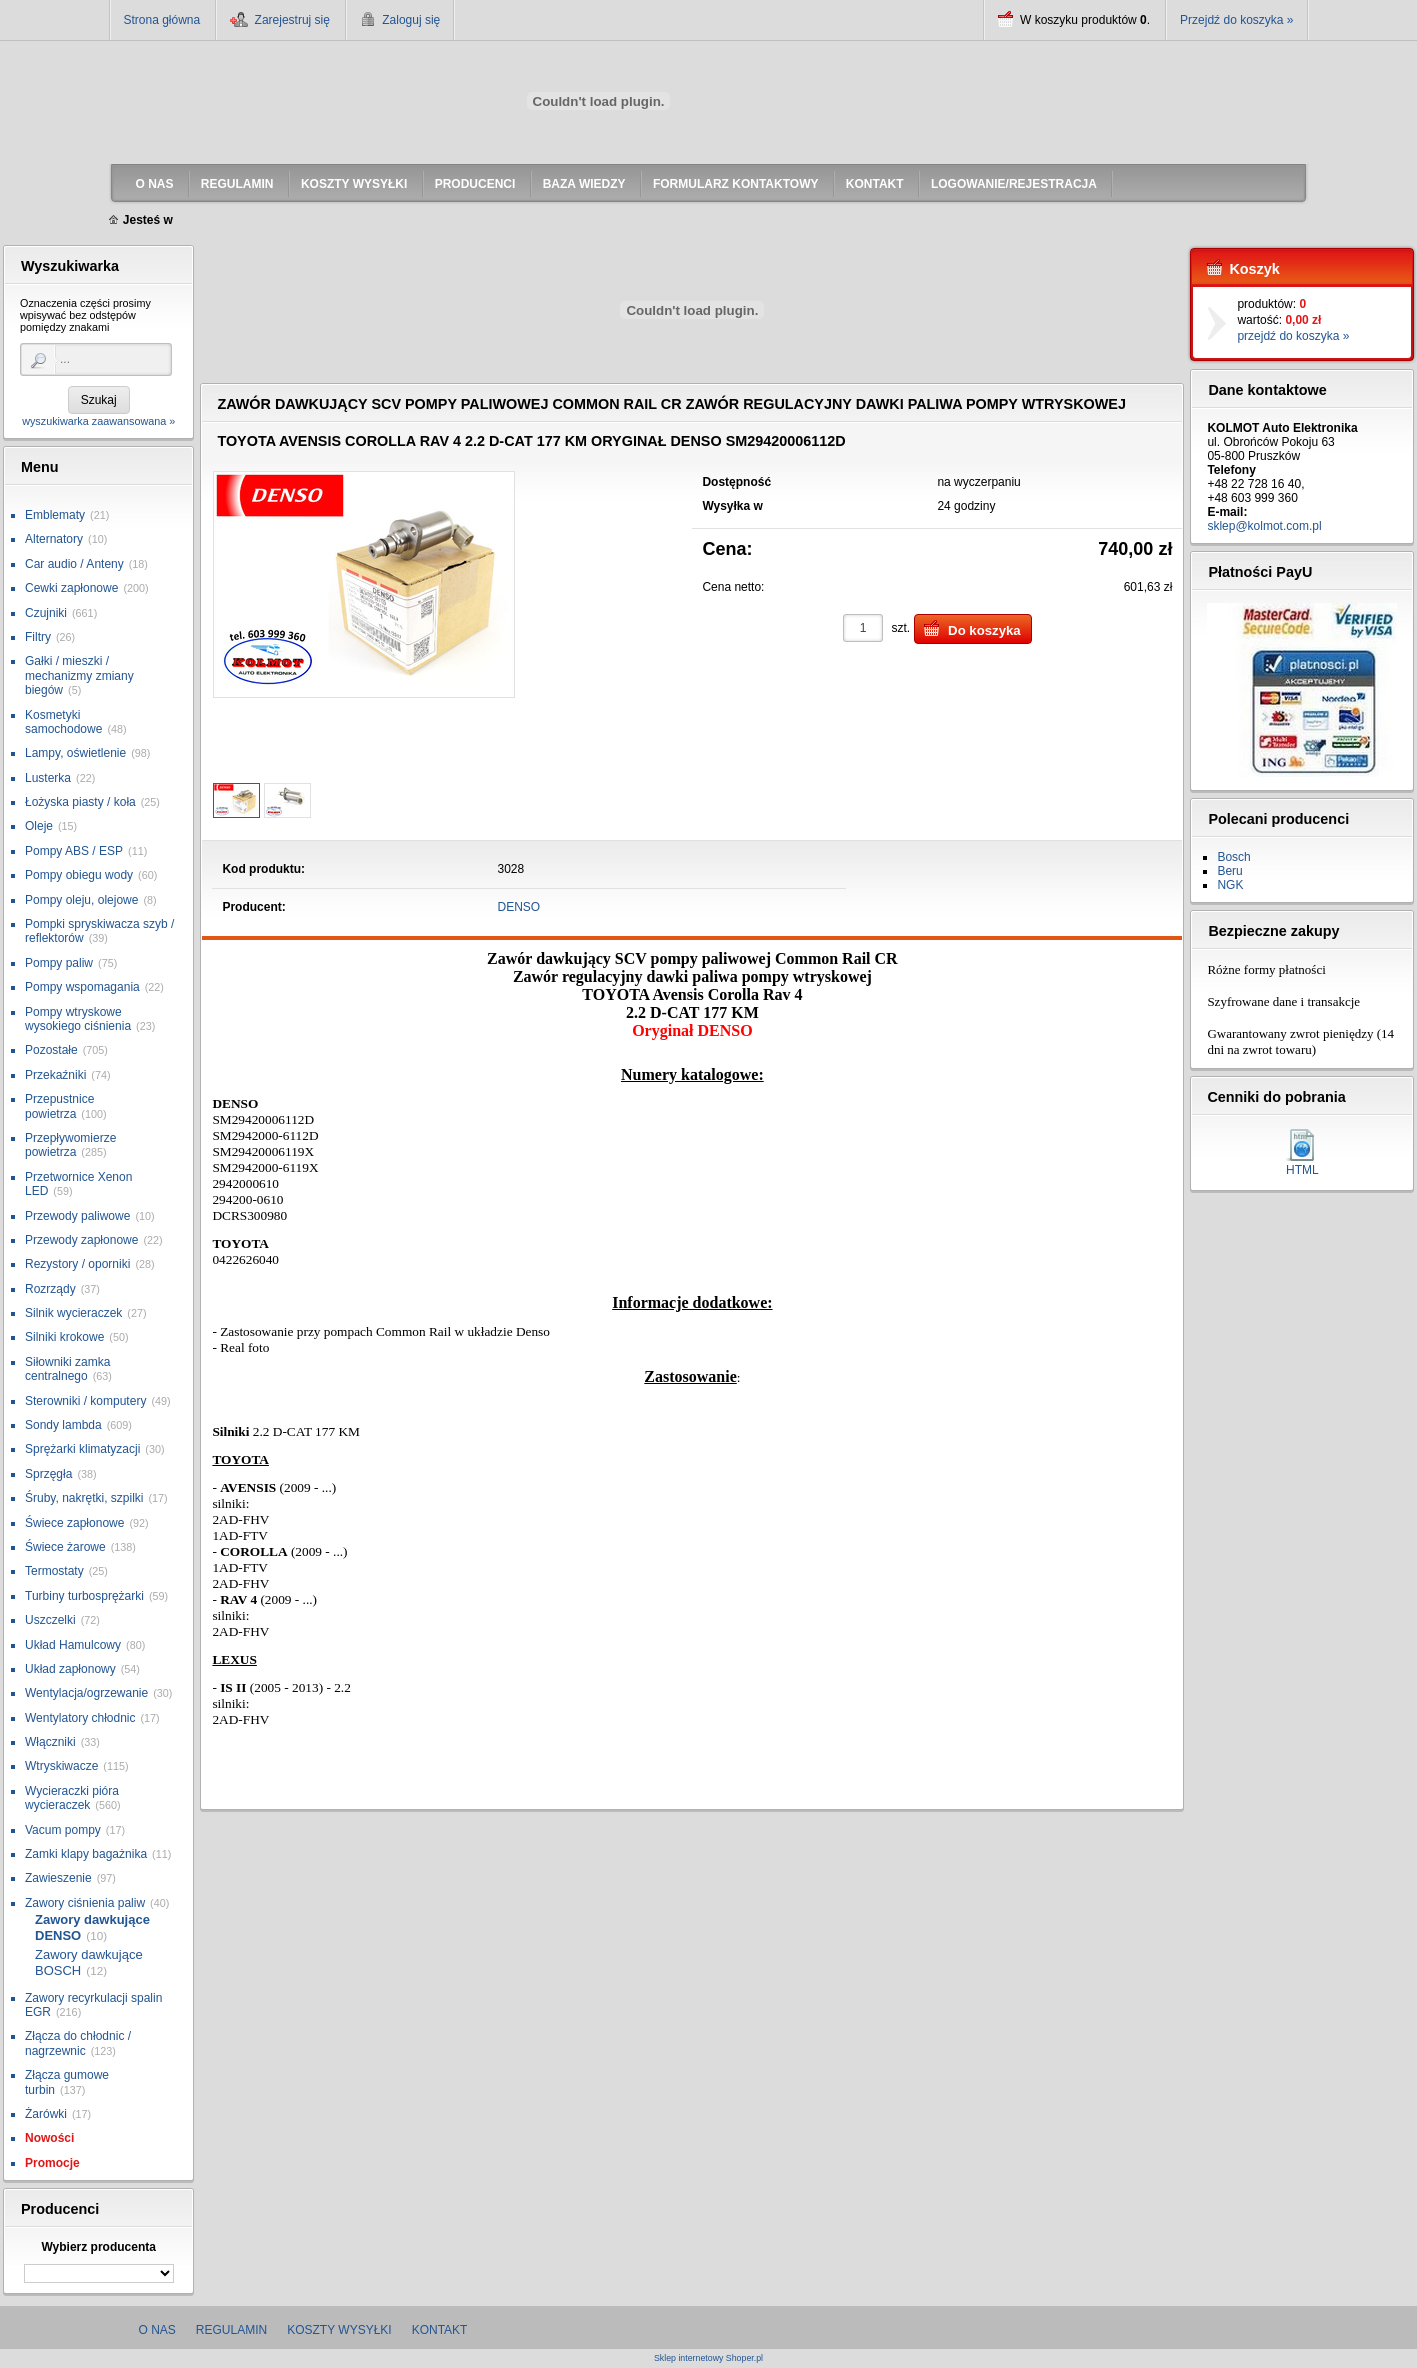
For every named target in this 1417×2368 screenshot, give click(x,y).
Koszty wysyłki (339, 2330)
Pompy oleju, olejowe (81, 900)
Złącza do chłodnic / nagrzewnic (78, 2043)
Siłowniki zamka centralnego (67, 1369)
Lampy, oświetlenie (75, 753)
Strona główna (162, 20)
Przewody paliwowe (77, 1216)
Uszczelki (50, 1620)
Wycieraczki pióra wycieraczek (72, 1798)
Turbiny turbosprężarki (84, 1596)
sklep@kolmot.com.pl (1264, 526)
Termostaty (54, 1571)
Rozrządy (50, 1289)
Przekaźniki (55, 1075)
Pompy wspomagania (82, 987)
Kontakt (440, 2330)
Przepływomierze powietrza (70, 1145)
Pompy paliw (59, 963)
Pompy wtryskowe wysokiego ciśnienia (78, 1019)
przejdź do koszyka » (1293, 336)
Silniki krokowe (64, 1337)
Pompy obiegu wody (79, 875)
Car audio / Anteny (74, 564)
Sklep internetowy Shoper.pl (708, 2358)
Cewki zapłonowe (71, 588)
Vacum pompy (63, 1830)
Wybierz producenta (98, 2247)
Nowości (49, 2138)
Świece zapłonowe (74, 1523)
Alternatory (54, 539)
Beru (1229, 871)
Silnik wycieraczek (73, 1313)
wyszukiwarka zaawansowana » (98, 421)
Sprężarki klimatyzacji (82, 1449)
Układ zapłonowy (70, 1669)
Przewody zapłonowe (81, 1240)
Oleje (39, 826)
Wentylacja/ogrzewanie (86, 1693)
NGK (1230, 885)
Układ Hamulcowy (73, 1645)
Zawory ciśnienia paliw (85, 1903)
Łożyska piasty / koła (80, 802)
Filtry (38, 637)
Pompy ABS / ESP (74, 851)
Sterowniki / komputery (85, 1401)
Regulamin (231, 2330)
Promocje (52, 2163)
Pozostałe (51, 1050)
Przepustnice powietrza (59, 1106)
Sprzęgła (48, 1474)
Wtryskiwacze (61, 1766)
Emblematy (55, 515)
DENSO (519, 907)
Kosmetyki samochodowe (63, 722)
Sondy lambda (63, 1425)
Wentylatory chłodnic (80, 1718)
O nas (157, 2330)
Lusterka (48, 778)
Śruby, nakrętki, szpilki (84, 1498)
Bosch (1233, 857)
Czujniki (46, 613)
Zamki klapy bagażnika (86, 1854)
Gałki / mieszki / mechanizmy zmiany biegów (79, 675)
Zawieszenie (58, 1878)
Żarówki (46, 2114)
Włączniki (50, 1742)
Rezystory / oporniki (77, 1264)
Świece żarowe (65, 1547)
